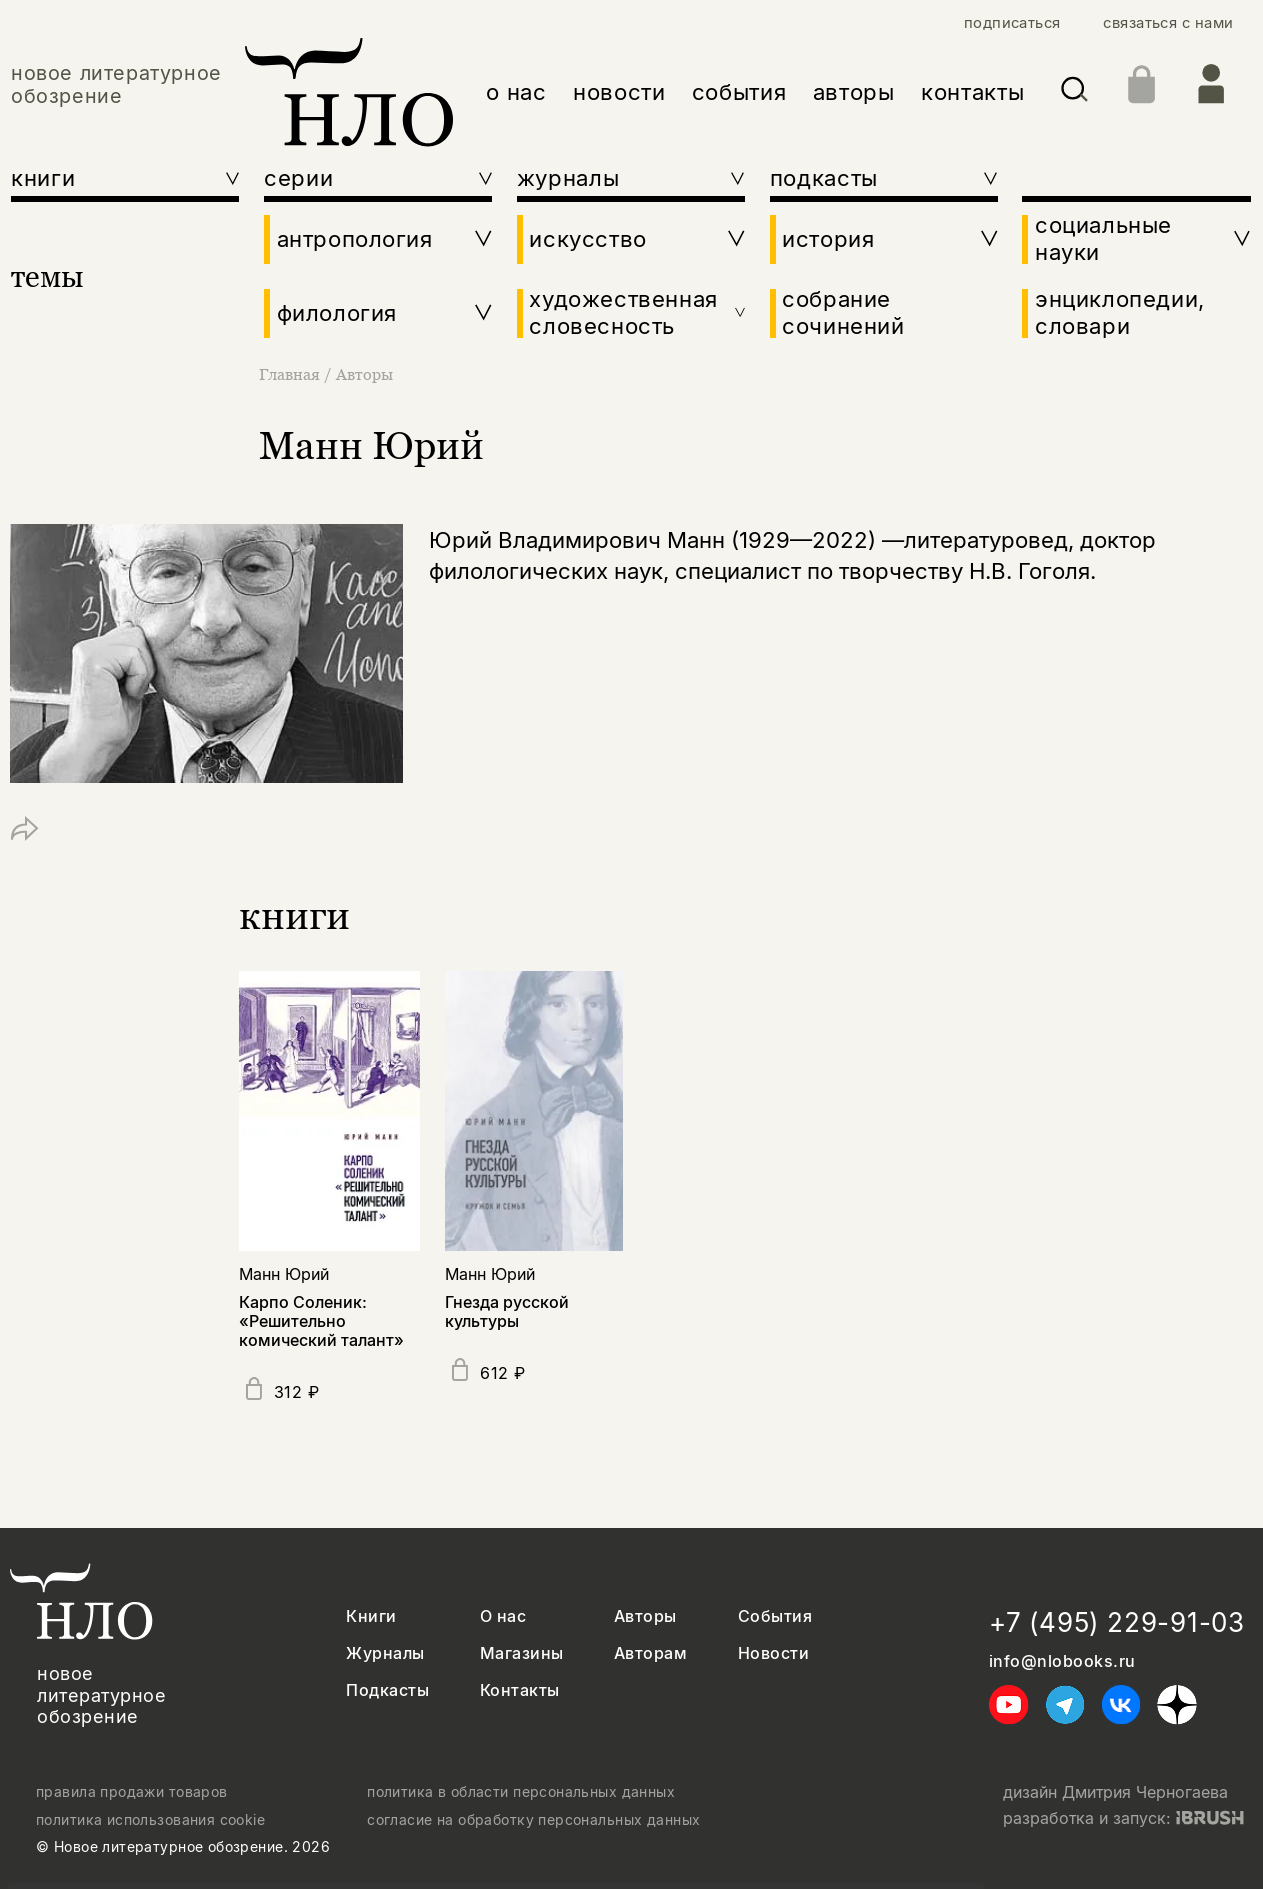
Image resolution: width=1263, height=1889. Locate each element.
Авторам (650, 1653)
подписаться (1012, 23)
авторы (854, 91)
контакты (972, 91)
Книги (371, 1616)
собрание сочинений (843, 312)
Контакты (520, 1690)
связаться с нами (1168, 23)
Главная (291, 374)
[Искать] (1074, 93)
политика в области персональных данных (521, 1792)
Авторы (364, 374)
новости (619, 91)
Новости (773, 1653)
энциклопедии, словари (1120, 312)
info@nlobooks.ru (1062, 1661)
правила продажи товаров (132, 1792)
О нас (503, 1616)
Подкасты (387, 1690)
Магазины (522, 1653)
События (775, 1616)
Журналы (385, 1653)
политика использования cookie (150, 1820)
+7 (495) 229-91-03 (1117, 1622)
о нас (516, 91)
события (739, 91)
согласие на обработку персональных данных (533, 1820)
